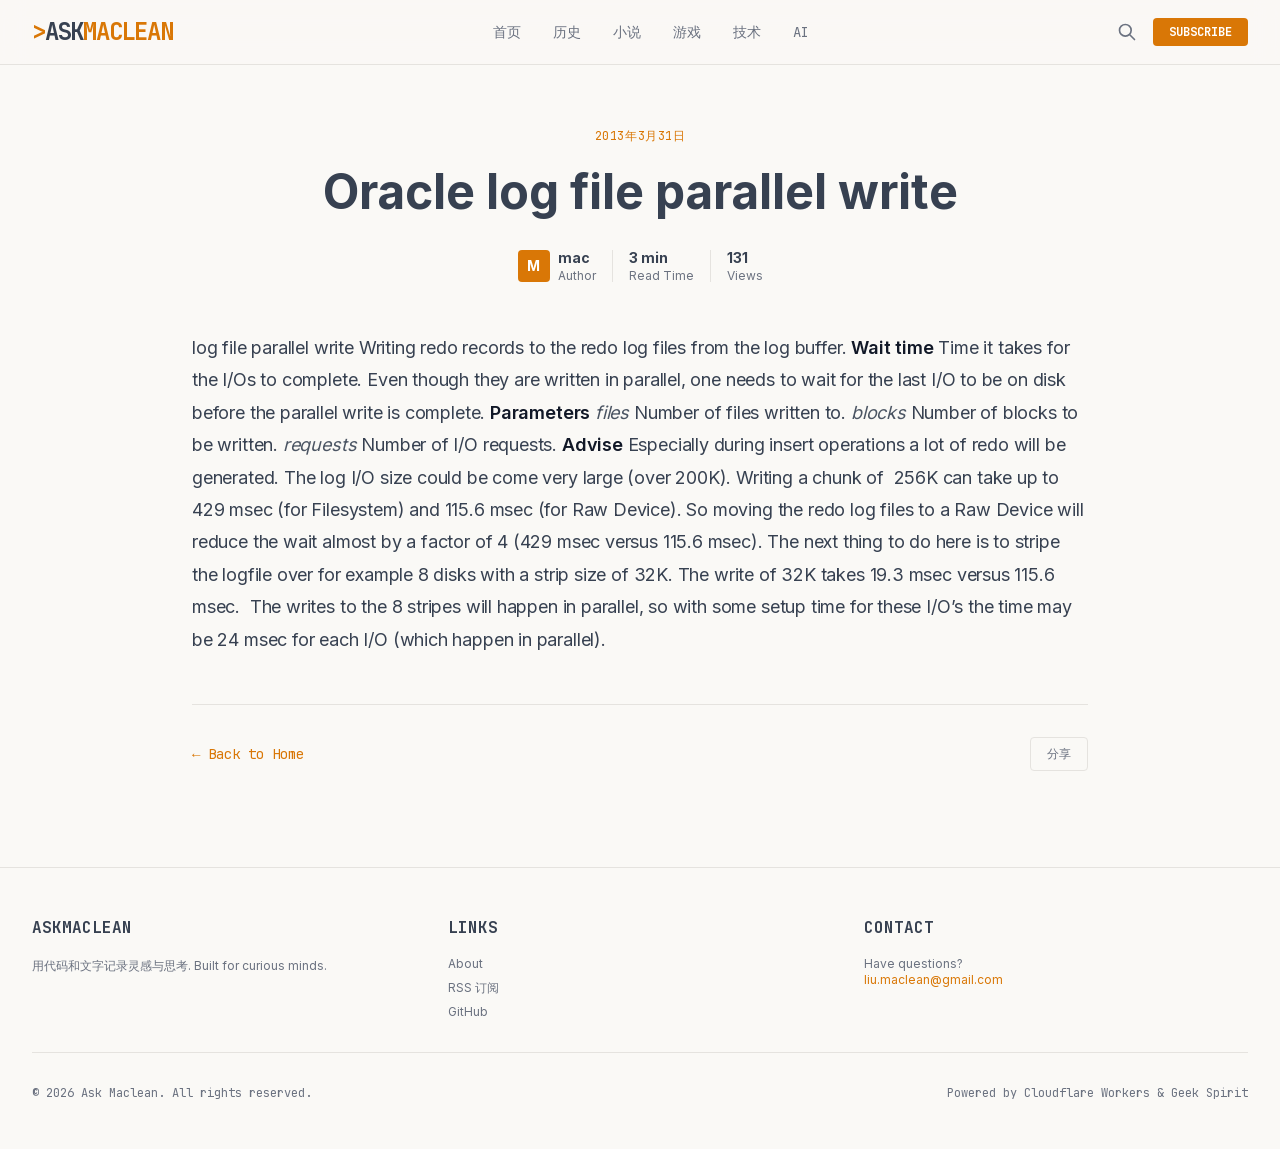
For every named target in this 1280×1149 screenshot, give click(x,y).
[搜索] (1127, 32)
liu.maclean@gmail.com (933, 979)
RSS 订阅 (473, 987)
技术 (747, 32)
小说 (627, 32)
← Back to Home (248, 754)
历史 (567, 32)
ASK (109, 31)
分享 (1059, 754)
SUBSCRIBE (1200, 32)
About (465, 963)
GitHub (468, 1011)
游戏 (687, 32)
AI (801, 32)
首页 (507, 32)
